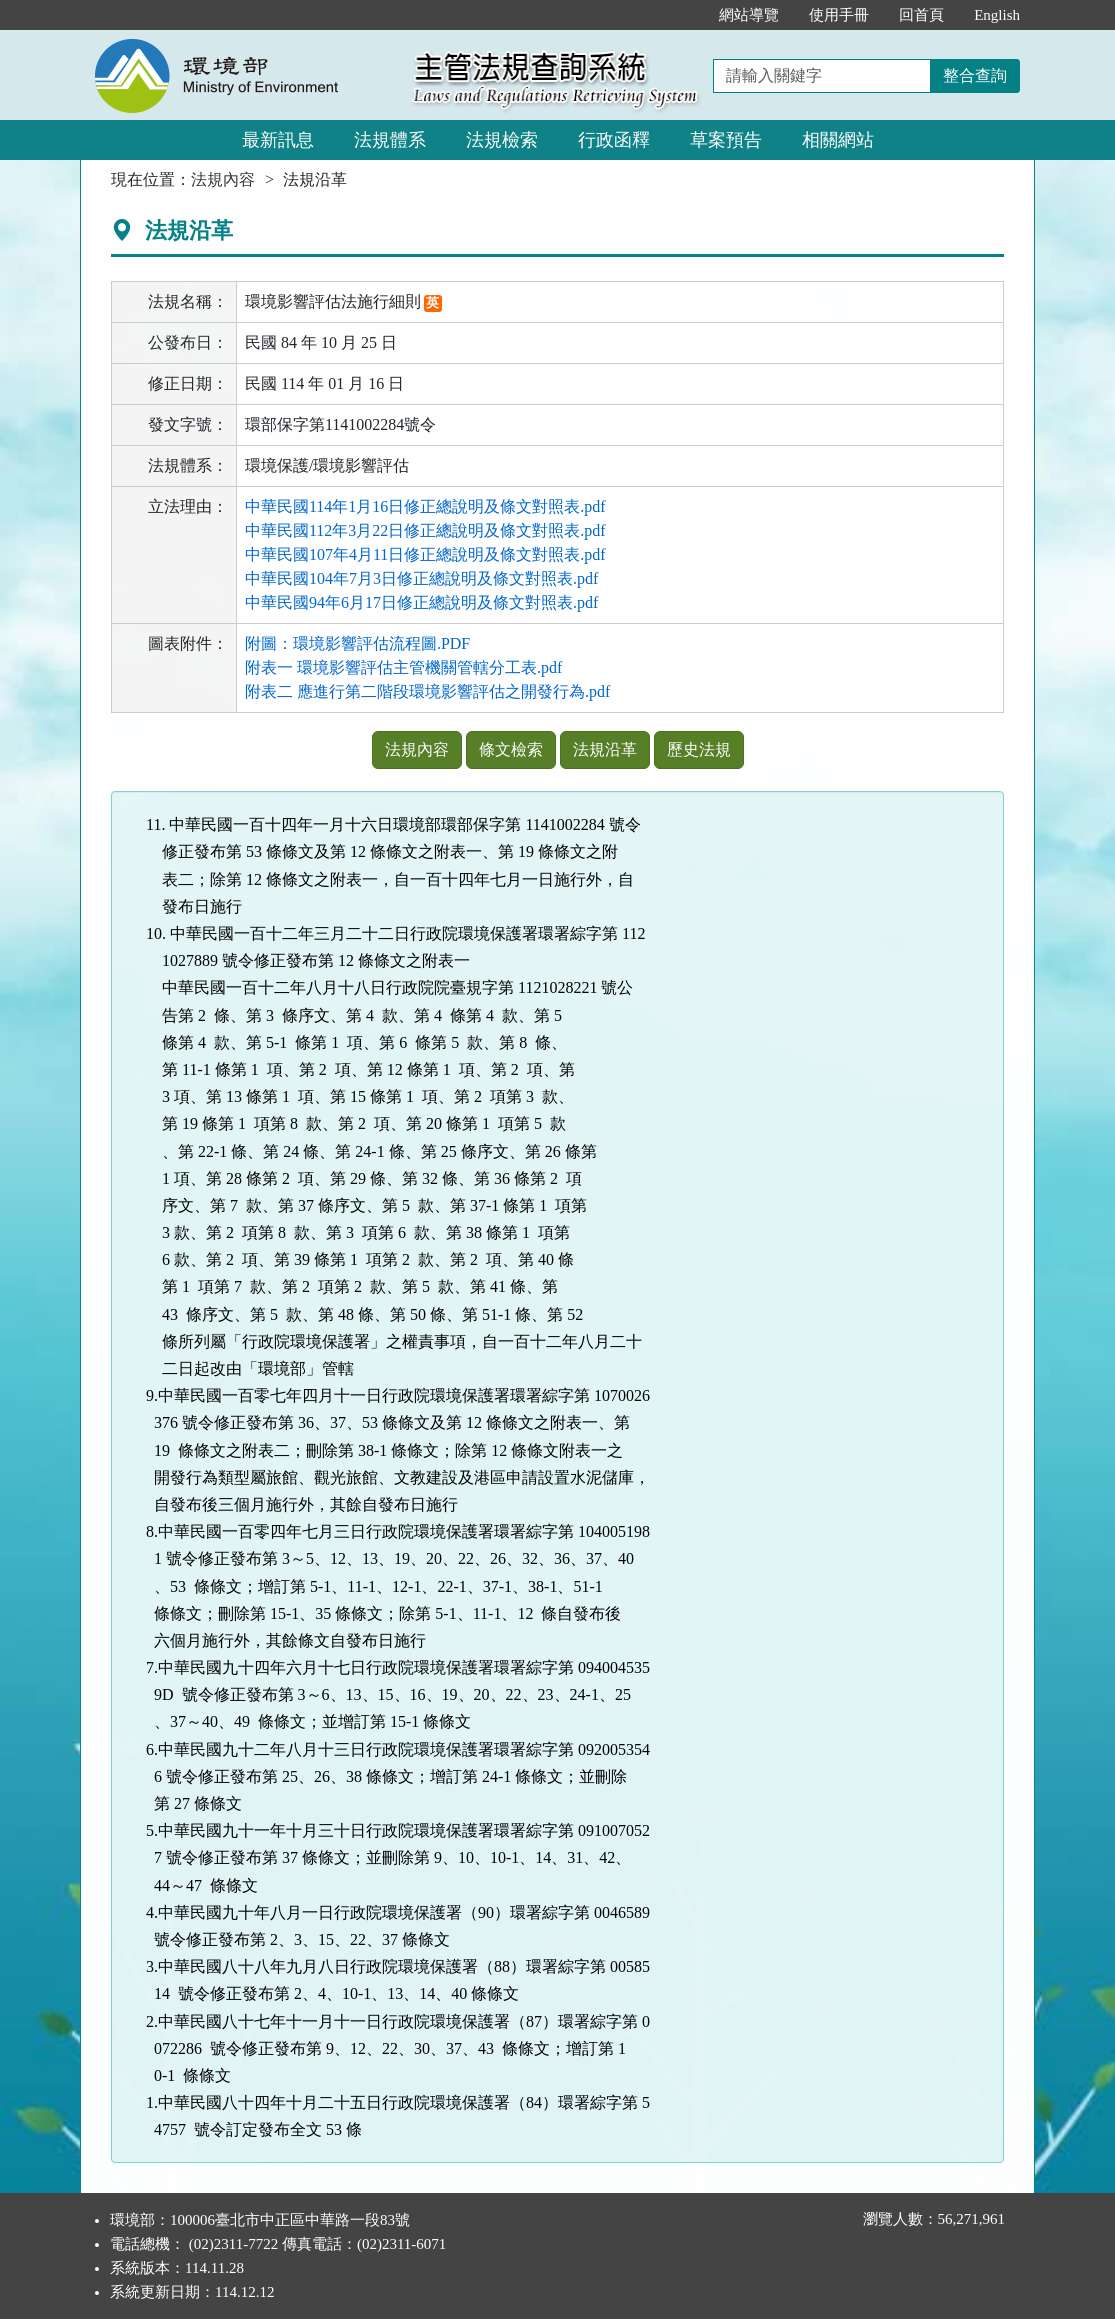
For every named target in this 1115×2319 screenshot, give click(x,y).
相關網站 (838, 140)
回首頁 (921, 15)
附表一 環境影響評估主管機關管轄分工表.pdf (403, 667)
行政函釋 (614, 140)
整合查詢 (975, 75)
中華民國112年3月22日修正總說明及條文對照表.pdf (425, 530)
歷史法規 (699, 749)
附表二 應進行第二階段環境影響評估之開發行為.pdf (427, 691)
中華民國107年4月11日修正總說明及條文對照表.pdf (425, 554)
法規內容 (223, 179)
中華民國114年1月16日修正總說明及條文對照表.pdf (425, 506)
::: (683, 15)
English (997, 15)
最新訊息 (278, 140)
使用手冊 (839, 15)
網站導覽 (749, 15)
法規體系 (390, 140)
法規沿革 (605, 749)
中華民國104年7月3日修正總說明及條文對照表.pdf (421, 578)
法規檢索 (502, 140)
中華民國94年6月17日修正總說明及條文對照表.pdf (421, 602)
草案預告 (726, 140)
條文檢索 (511, 749)
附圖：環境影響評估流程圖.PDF (357, 643)
